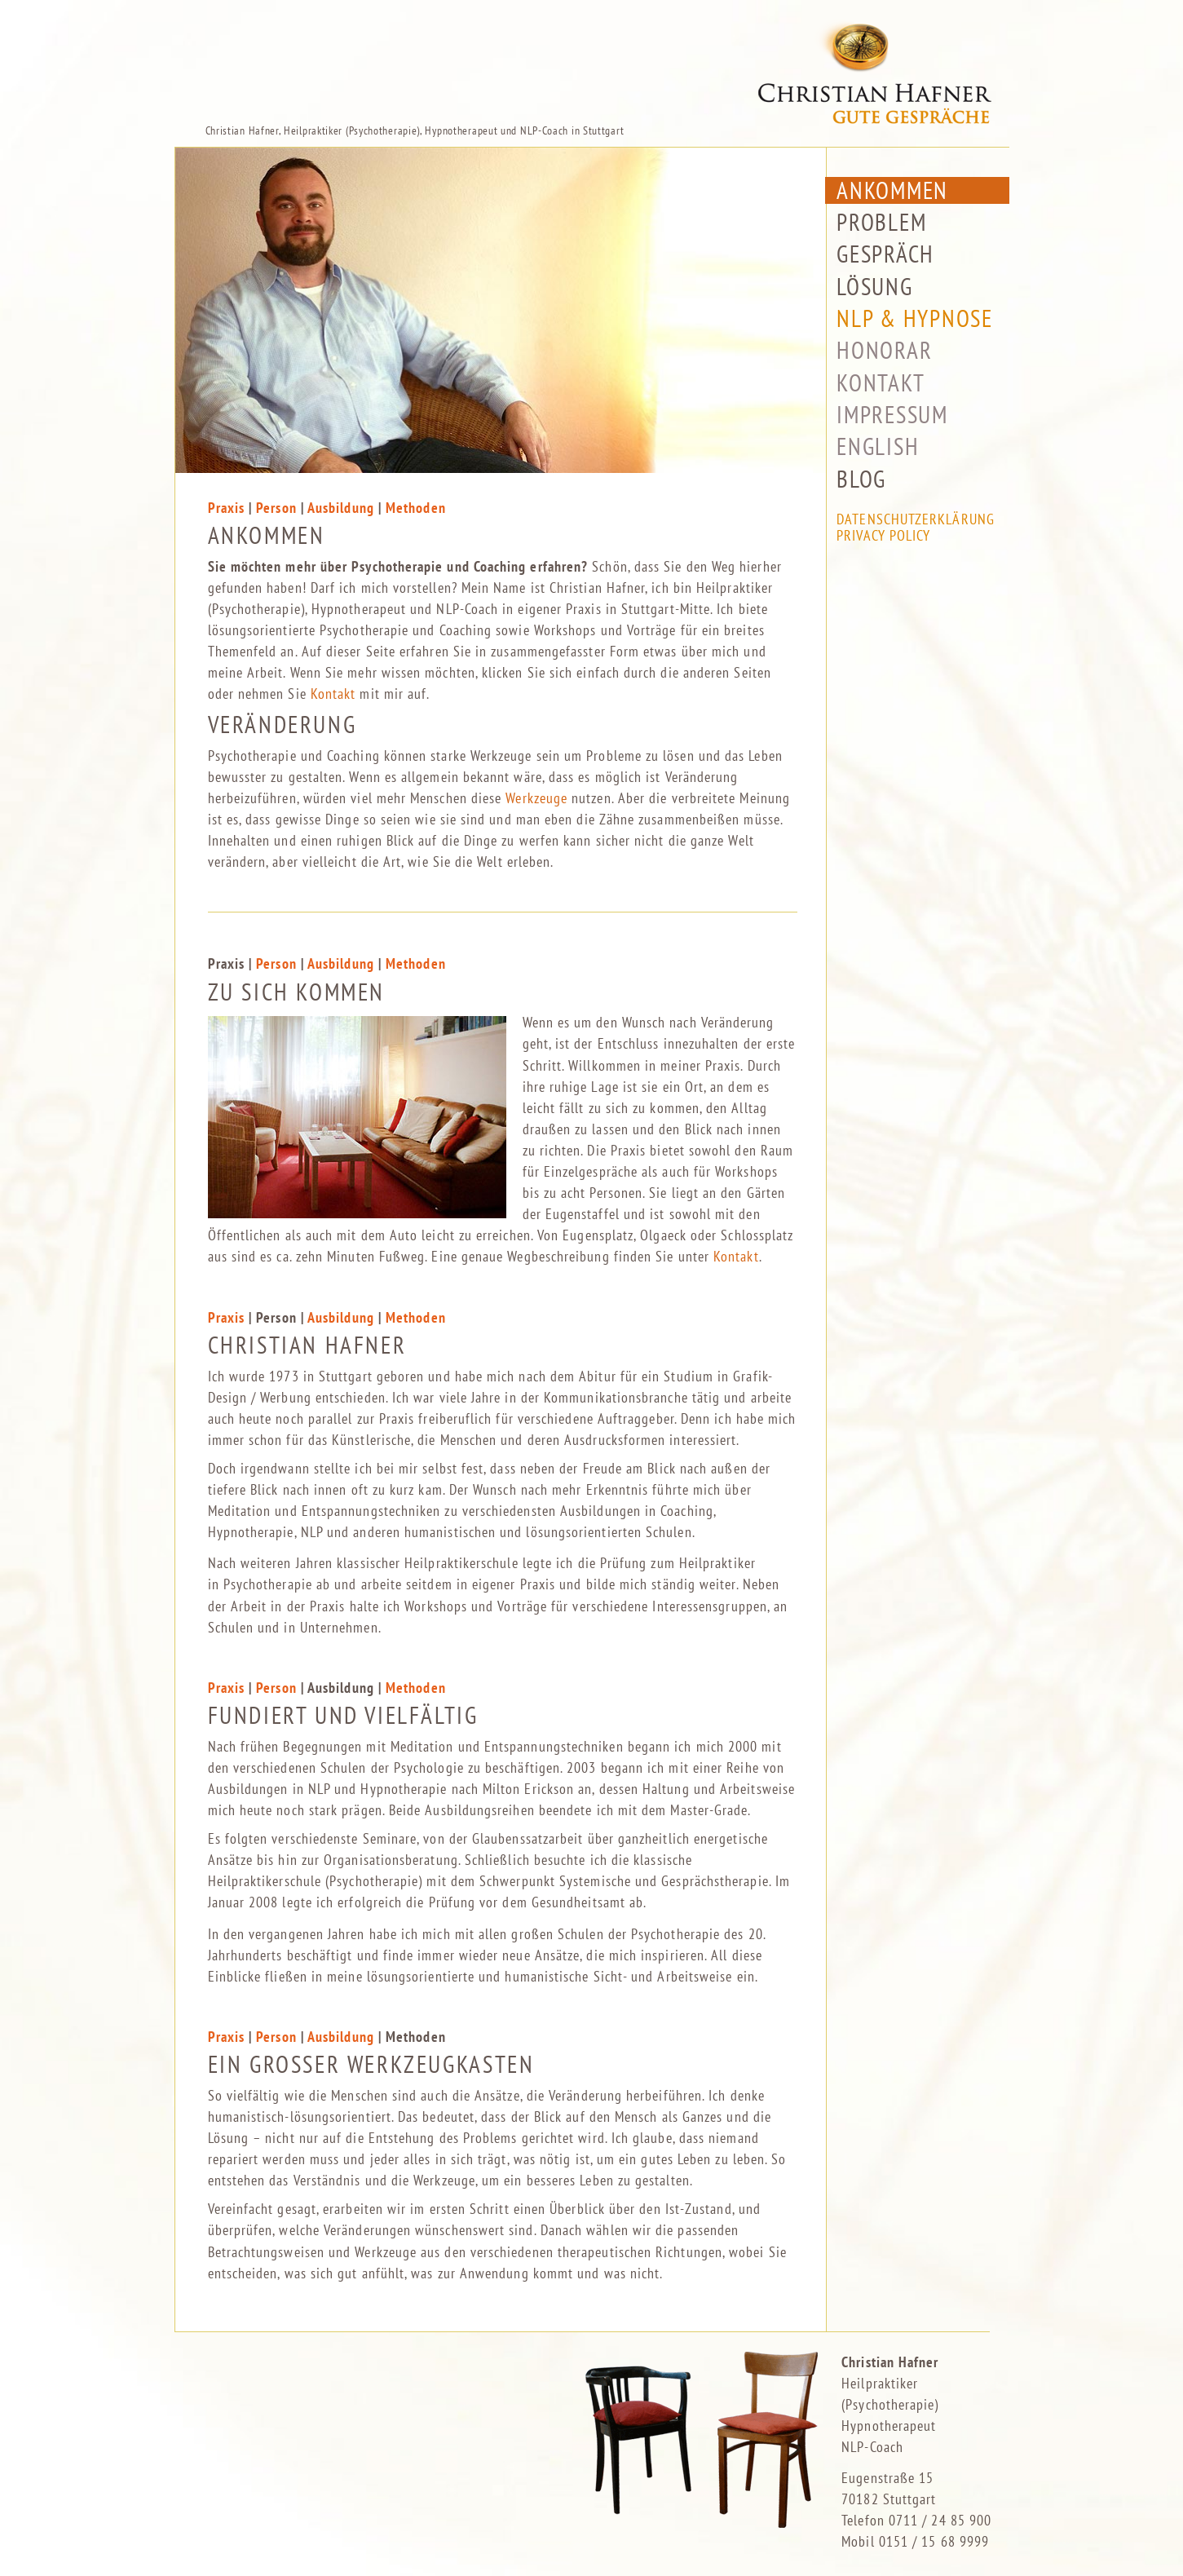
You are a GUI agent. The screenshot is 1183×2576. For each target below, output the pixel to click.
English (877, 439)
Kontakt (333, 693)
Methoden (416, 507)
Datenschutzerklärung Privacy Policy (915, 520)
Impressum (892, 407)
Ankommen (892, 183)
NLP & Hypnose (914, 311)
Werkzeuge (536, 798)
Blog (861, 471)
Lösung (874, 279)
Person (278, 507)
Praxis (226, 507)
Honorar (884, 342)
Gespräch (885, 246)
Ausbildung (340, 507)
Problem (881, 214)
